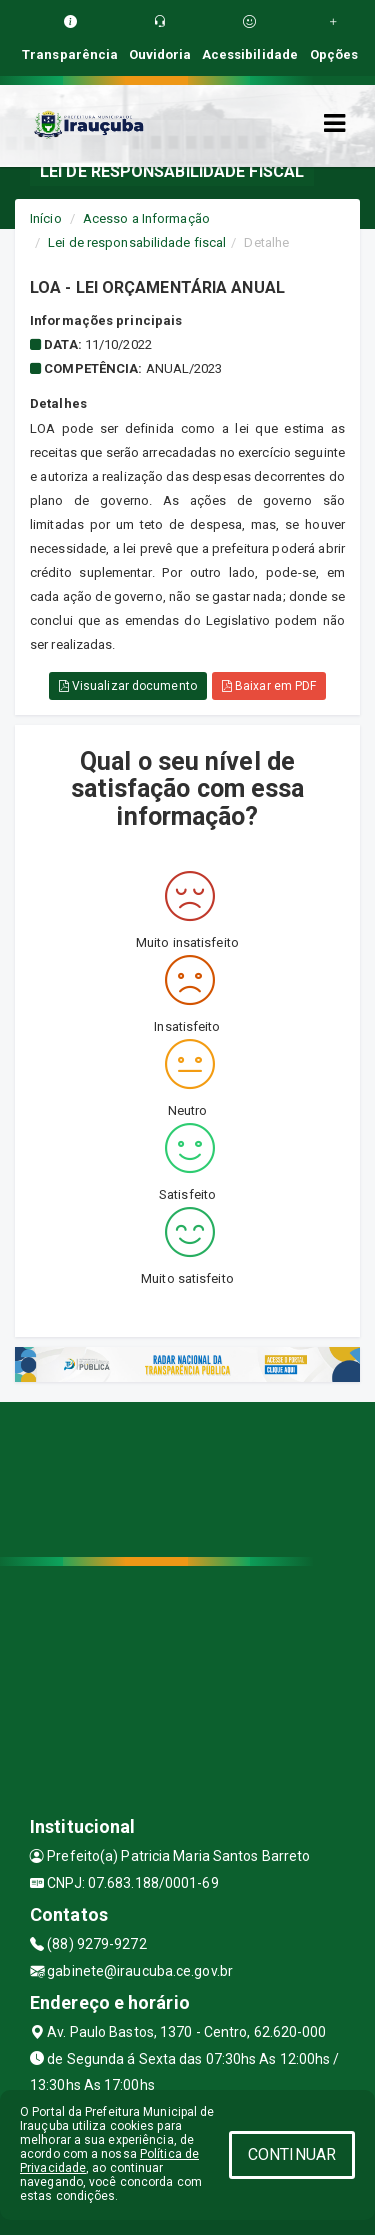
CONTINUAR (292, 2154)
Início (46, 218)
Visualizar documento (128, 686)
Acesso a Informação (146, 218)
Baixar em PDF (269, 686)
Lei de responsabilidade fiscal (137, 242)
